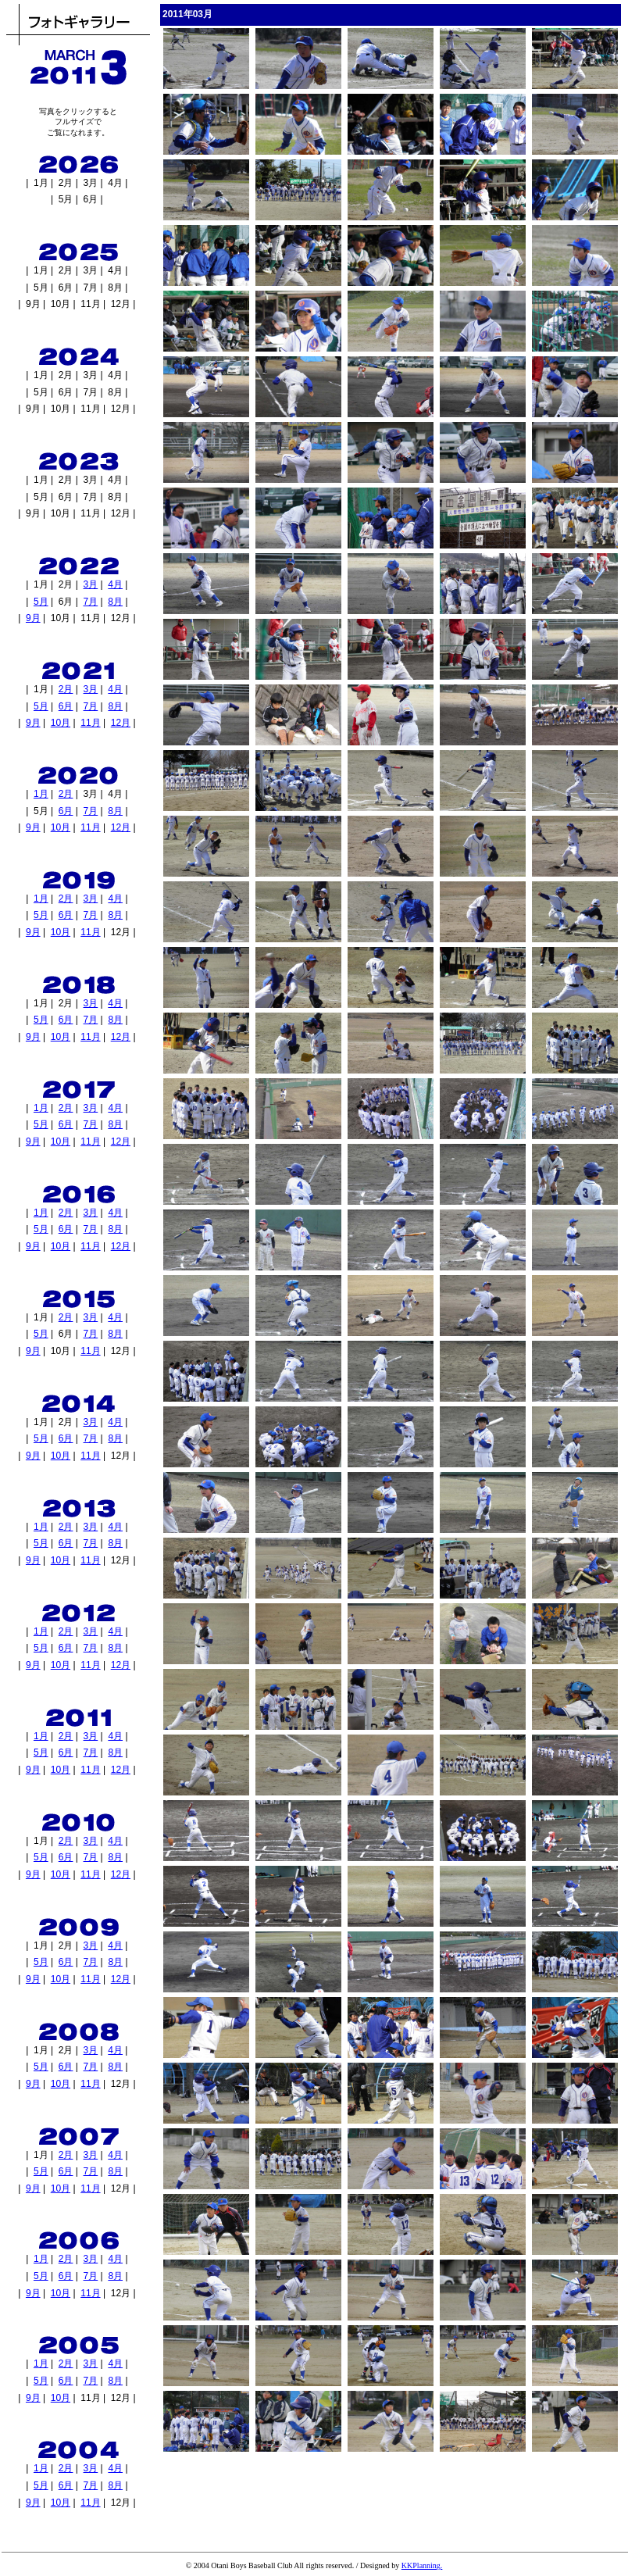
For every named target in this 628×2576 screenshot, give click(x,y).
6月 (66, 706)
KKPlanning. (422, 2565)
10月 (60, 722)
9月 (33, 618)
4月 (115, 584)
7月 (91, 601)
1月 (41, 793)
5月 (41, 601)
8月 (115, 601)
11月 (90, 722)
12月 (120, 722)
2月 (66, 689)
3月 (91, 584)
